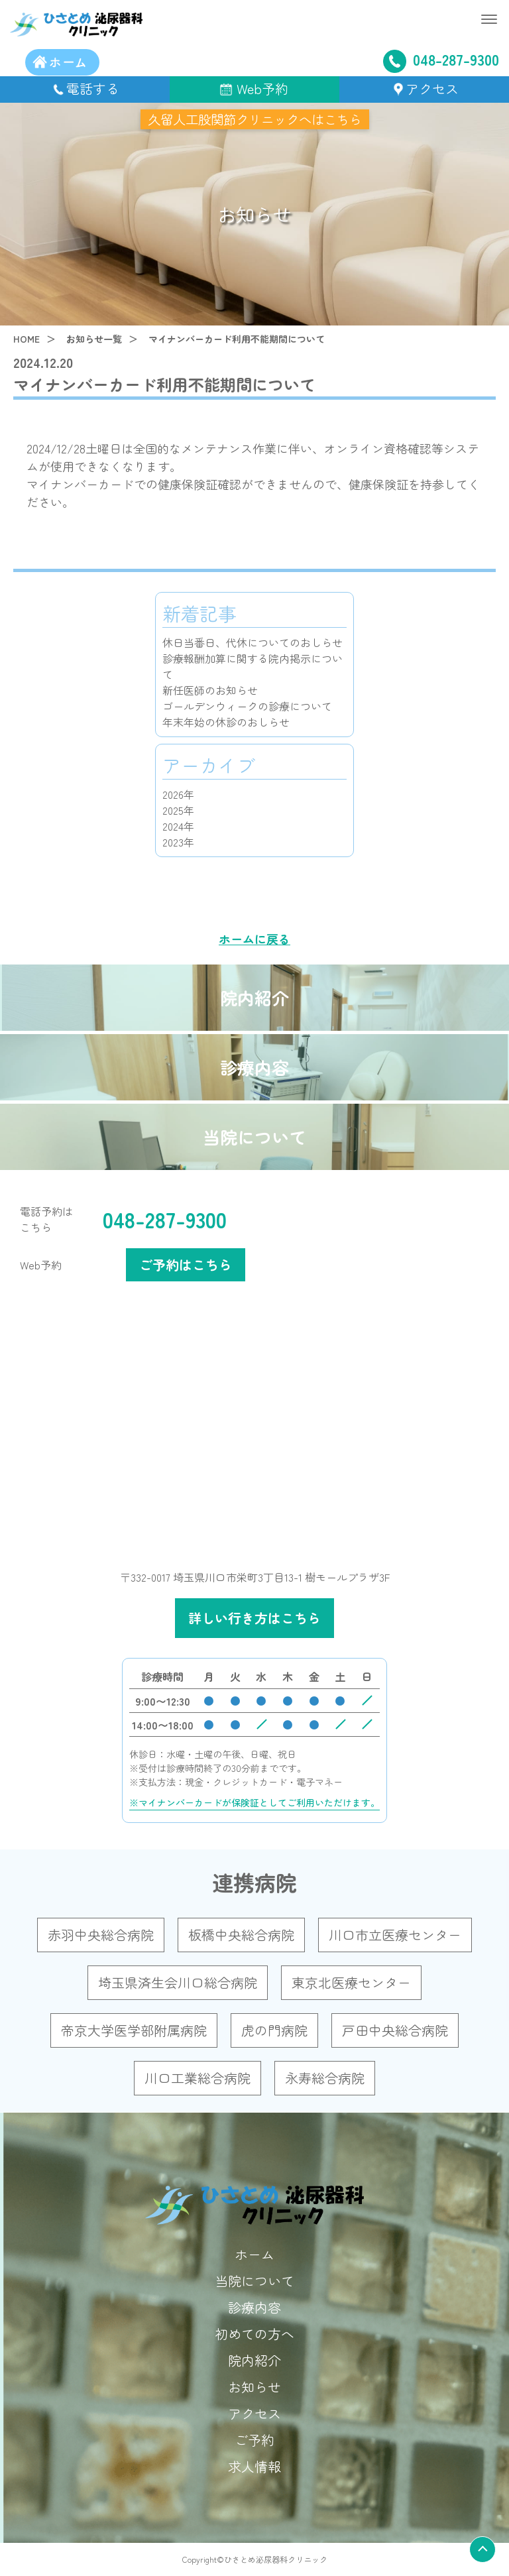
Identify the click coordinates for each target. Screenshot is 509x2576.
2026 (173, 794)
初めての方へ (254, 2333)
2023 (173, 842)
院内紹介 (254, 997)
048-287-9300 (441, 59)
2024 (173, 826)
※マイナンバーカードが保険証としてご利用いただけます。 (254, 1802)
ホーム (254, 2254)
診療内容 (254, 1067)
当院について (254, 1136)
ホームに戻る (254, 938)
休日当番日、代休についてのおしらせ (252, 642)
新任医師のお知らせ (210, 690)
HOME (26, 338)
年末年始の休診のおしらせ (226, 722)
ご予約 (254, 2439)
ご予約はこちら (185, 1264)
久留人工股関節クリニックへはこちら (254, 119)
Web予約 (262, 88)
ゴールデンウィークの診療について (247, 706)
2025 (173, 810)
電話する (92, 88)
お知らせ (254, 2386)
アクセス (432, 88)
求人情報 (254, 2466)
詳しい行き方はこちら (254, 1617)
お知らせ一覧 (94, 338)
